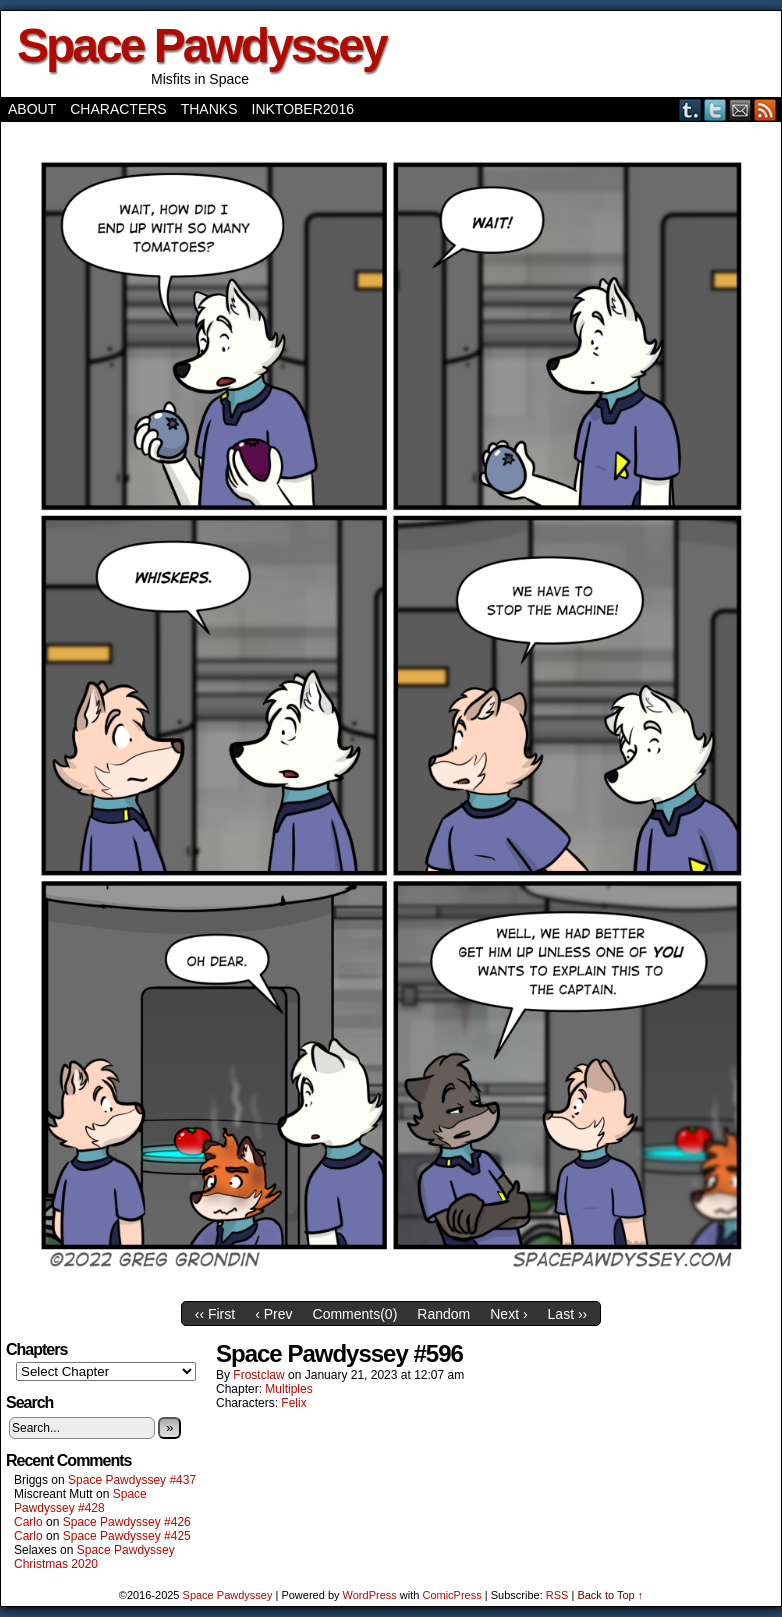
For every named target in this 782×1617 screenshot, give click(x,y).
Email (740, 109)
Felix (293, 1403)
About (32, 109)
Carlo (28, 1522)
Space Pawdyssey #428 (80, 1501)
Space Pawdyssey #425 (127, 1536)
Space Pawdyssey (201, 45)
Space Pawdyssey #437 (132, 1480)
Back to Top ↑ (610, 1595)
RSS (765, 109)
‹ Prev (273, 1314)
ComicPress (451, 1595)
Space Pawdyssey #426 (127, 1522)
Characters (118, 109)
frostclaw (258, 1375)
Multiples (288, 1389)
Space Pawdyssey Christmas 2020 (94, 1557)
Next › (508, 1314)
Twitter (715, 109)
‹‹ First (215, 1314)
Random (443, 1314)
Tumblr (690, 109)
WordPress (370, 1595)
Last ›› (568, 1314)
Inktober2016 (303, 109)
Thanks (209, 109)
